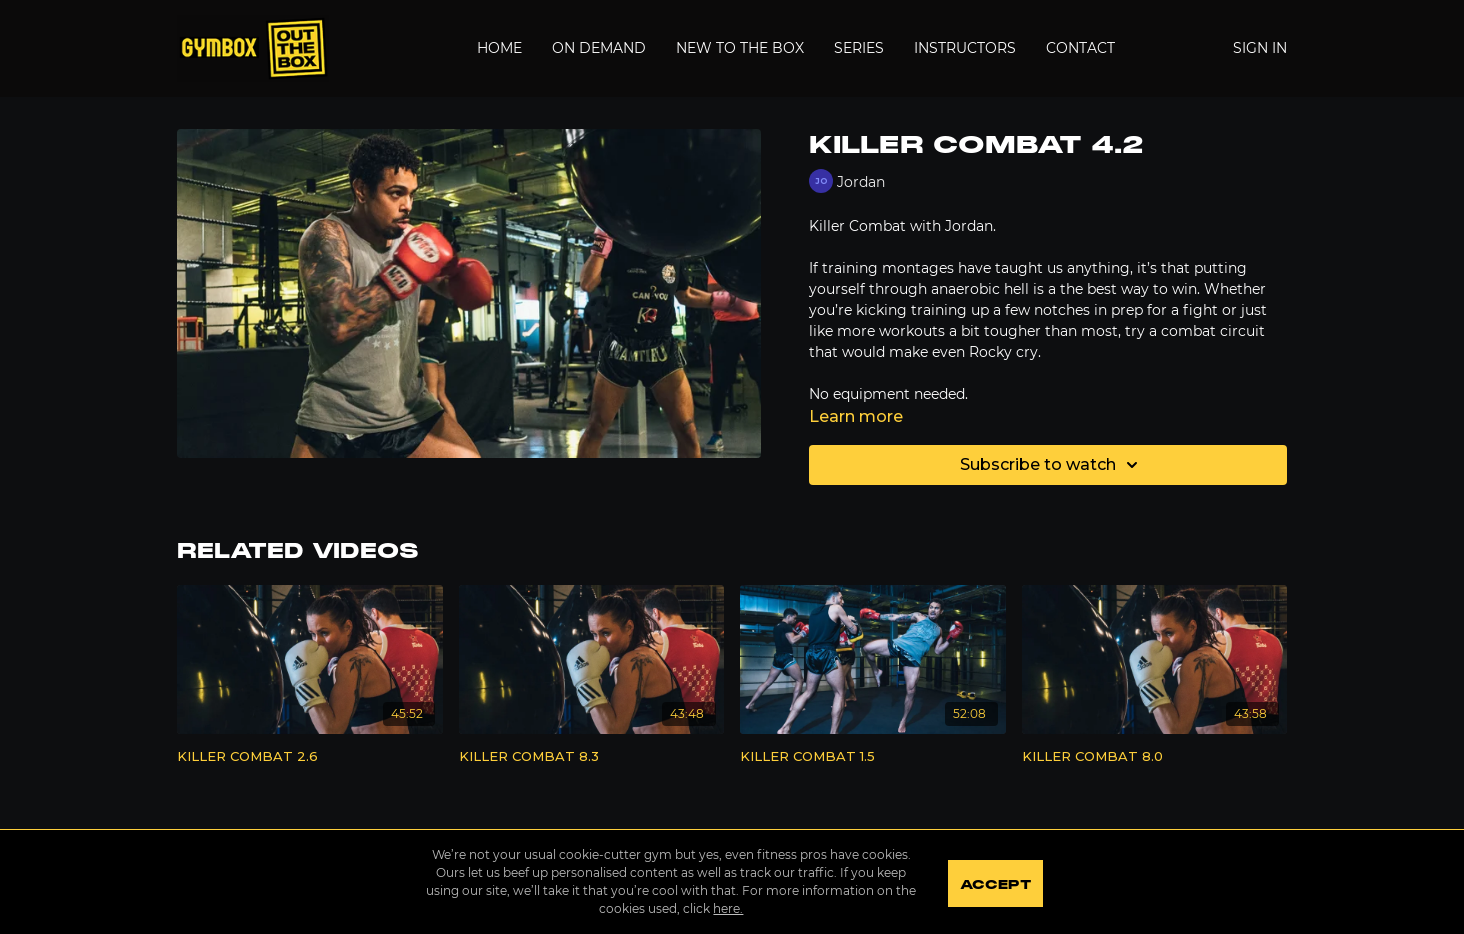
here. (726, 908)
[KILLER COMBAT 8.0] (1155, 757)
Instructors (965, 48)
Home (499, 48)
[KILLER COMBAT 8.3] (592, 757)
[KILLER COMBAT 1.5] (873, 757)
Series (859, 48)
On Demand (599, 48)
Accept (996, 884)
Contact (1080, 48)
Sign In (1260, 48)
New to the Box (740, 48)
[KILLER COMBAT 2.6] (310, 757)
